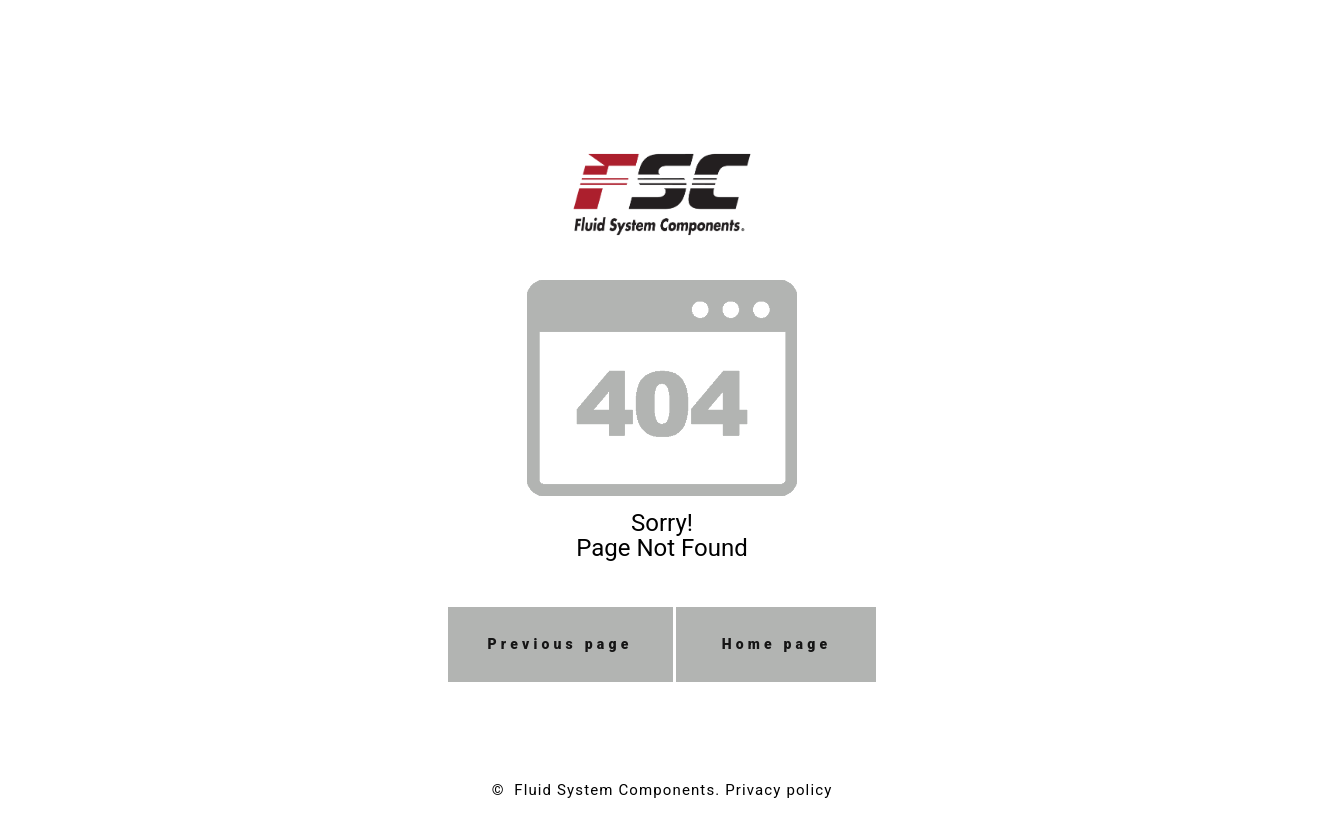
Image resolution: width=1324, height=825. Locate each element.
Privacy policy (778, 790)
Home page (777, 644)
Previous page (560, 644)
